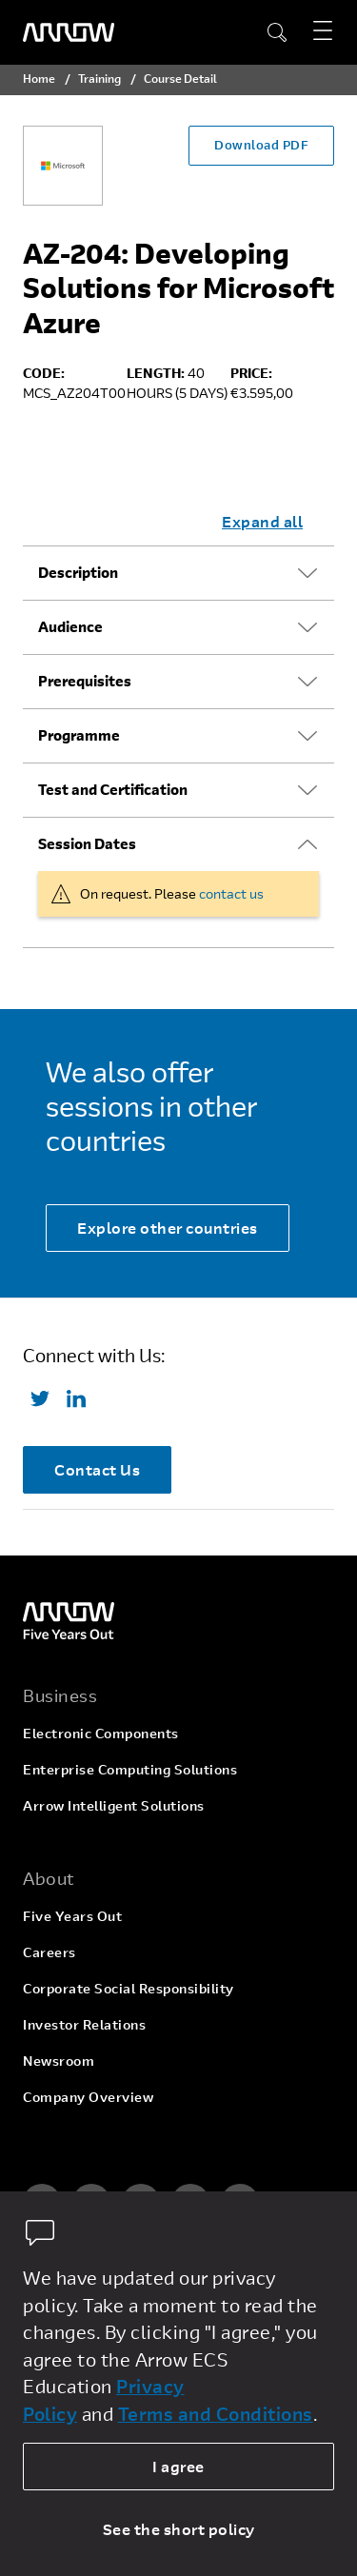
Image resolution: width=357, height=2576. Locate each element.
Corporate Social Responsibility (128, 1988)
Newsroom (58, 2060)
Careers (49, 1952)
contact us (231, 893)
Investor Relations (84, 2024)
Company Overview (88, 2097)
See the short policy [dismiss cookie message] (179, 2529)
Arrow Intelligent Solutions (114, 1805)
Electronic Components (101, 1733)
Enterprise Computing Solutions (130, 1769)
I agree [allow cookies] (178, 2466)
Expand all (262, 521)
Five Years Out (72, 1916)
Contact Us (97, 1469)
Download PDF (261, 144)
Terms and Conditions (215, 2414)
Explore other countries (167, 1228)
